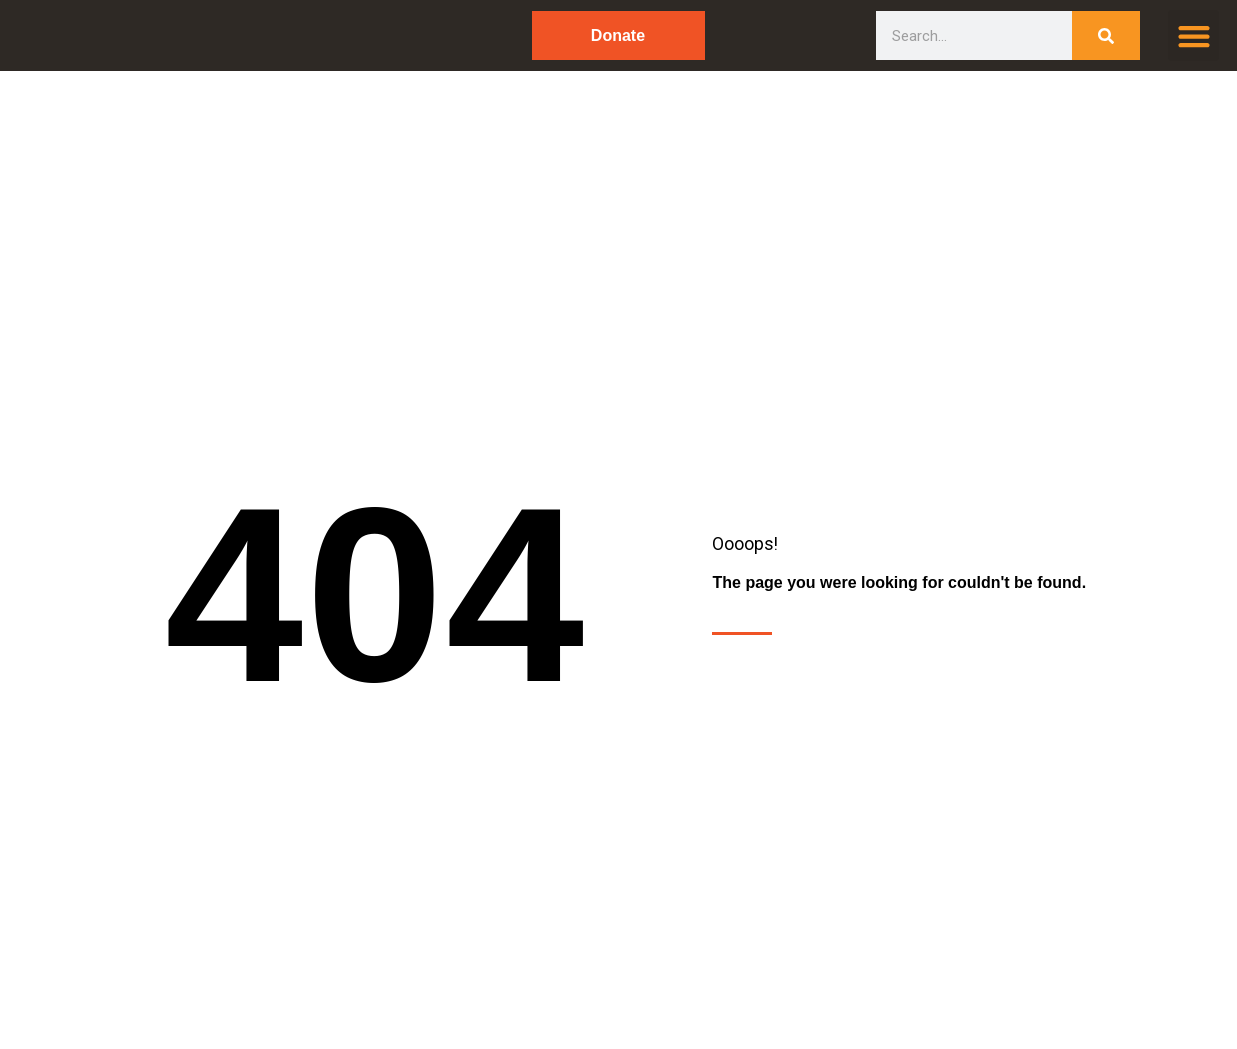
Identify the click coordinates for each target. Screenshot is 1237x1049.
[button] (1193, 35)
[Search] (1106, 35)
